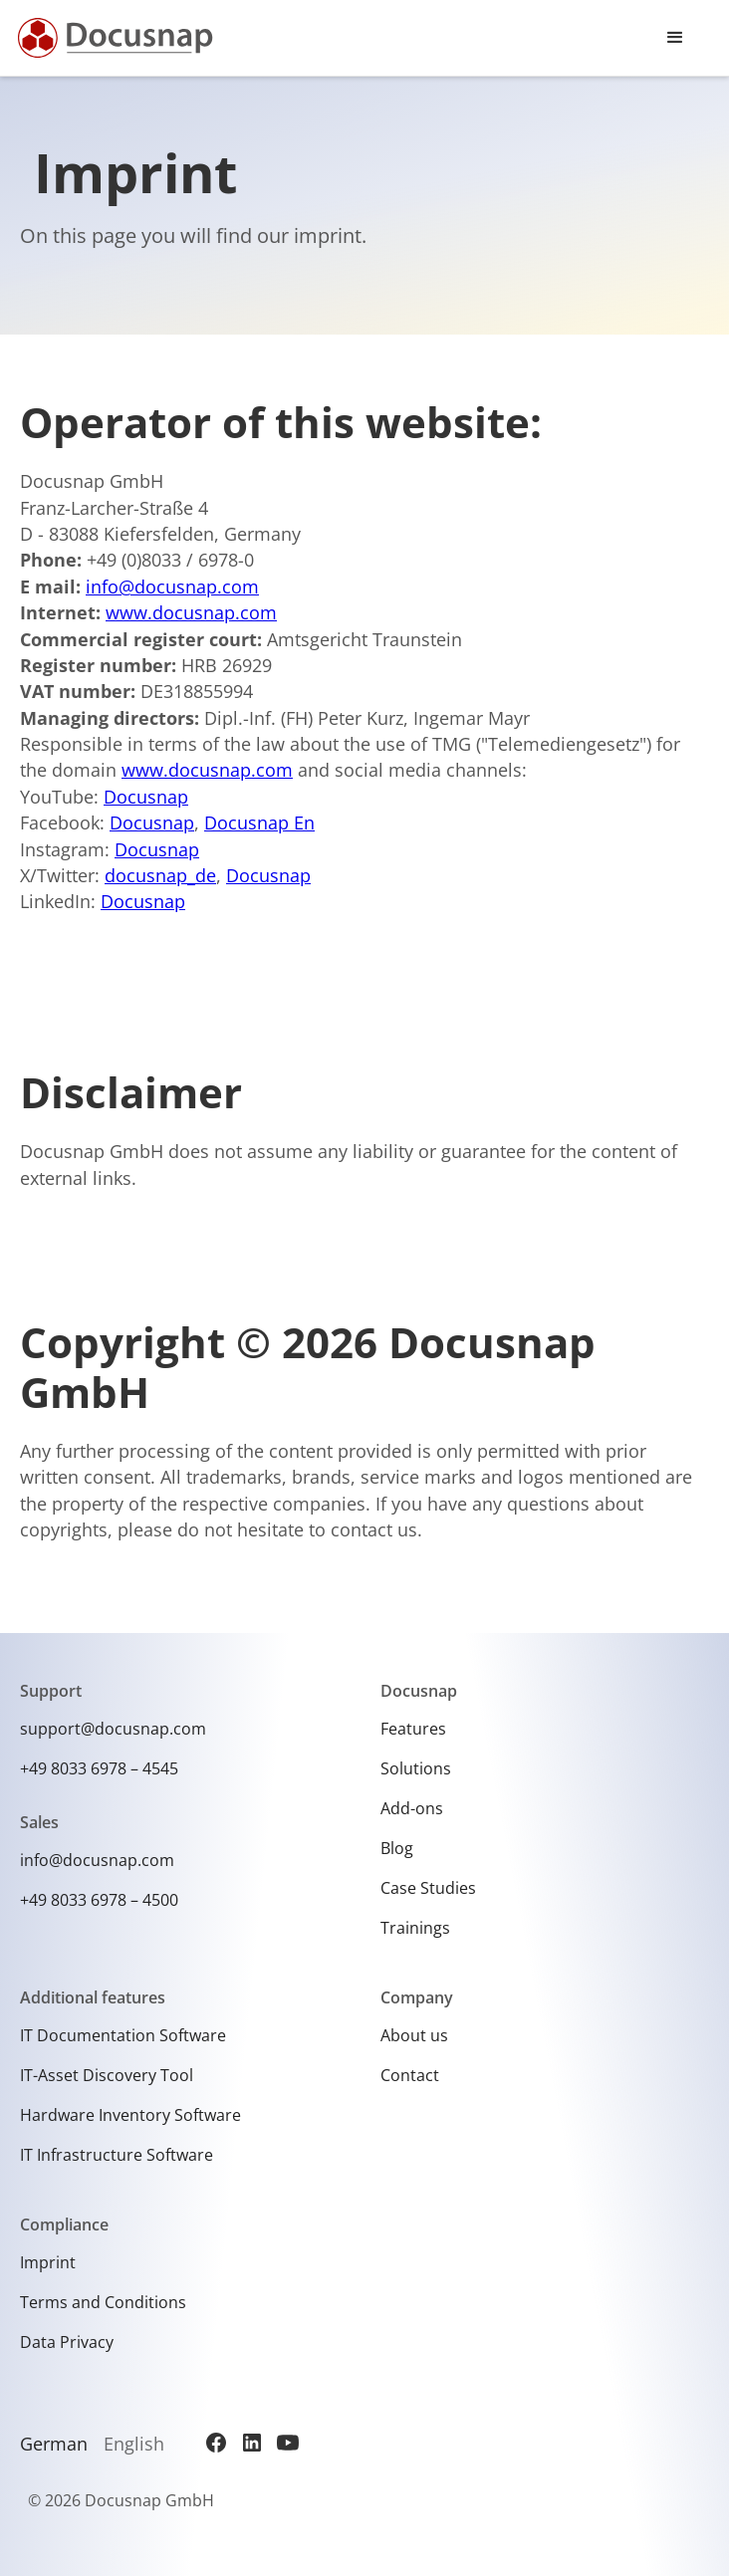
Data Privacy (67, 2342)
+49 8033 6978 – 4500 (99, 1900)
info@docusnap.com (172, 586)
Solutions (415, 1768)
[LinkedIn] (252, 2443)
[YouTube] (288, 2443)
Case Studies (428, 1888)
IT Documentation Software (123, 2035)
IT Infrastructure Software (116, 2155)
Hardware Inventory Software (130, 2115)
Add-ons (411, 1808)
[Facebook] (216, 2443)
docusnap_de (160, 875)
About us (414, 2035)
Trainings (415, 1928)
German (54, 2444)
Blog (396, 1848)
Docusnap (146, 797)
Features (413, 1729)
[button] (675, 38)
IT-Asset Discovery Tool (106, 2075)
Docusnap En (259, 822)
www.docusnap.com (191, 612)
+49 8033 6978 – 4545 (99, 1768)
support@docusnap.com (113, 1729)
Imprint (48, 2262)
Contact (409, 2075)
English (134, 2444)
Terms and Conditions (103, 2302)
